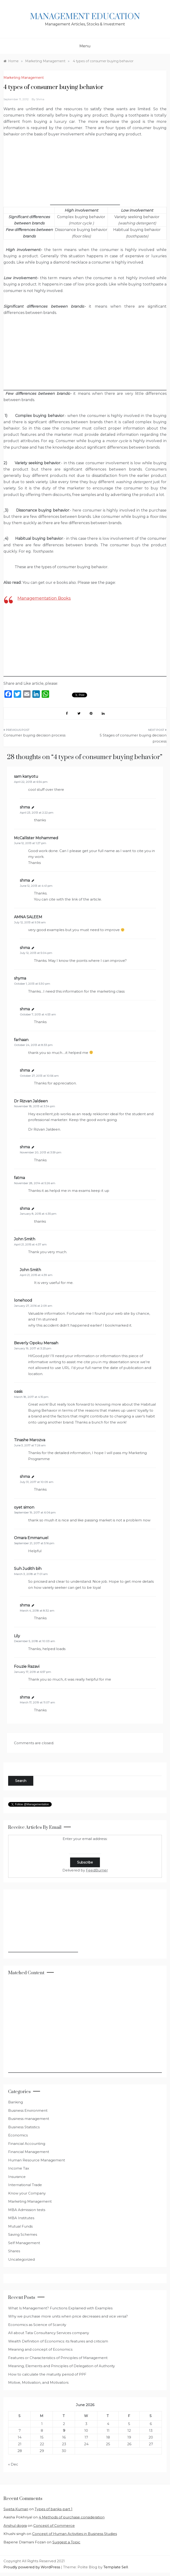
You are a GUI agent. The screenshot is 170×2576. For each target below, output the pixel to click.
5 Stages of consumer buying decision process (133, 738)
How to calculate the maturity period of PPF (47, 2374)
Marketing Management (23, 78)
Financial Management (28, 2152)
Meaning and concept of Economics (40, 2349)
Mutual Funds (20, 2226)
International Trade (25, 2185)
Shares (14, 2251)
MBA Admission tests (26, 2210)
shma (40, 99)
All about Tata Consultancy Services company (48, 2333)
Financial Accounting (26, 2143)
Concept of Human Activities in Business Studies (74, 2533)
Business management (28, 2118)
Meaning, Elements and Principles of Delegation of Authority (61, 2366)
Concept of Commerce (54, 2525)
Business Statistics (24, 2127)
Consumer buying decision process (34, 735)
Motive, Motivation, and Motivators (38, 2382)
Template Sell (115, 2567)
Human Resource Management (36, 2160)
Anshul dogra (15, 2525)
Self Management (24, 2243)
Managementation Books (44, 598)
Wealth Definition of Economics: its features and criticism (58, 2341)
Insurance (17, 2176)
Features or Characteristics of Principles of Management (58, 2358)
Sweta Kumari (15, 2509)
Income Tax (18, 2168)
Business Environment (28, 2110)
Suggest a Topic (66, 2542)
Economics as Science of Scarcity (37, 2324)
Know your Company (27, 2193)
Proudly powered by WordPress (32, 2567)
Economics (18, 2135)
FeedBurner (97, 1870)
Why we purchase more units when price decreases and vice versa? (68, 2316)
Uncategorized (21, 2259)
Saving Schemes (22, 2234)
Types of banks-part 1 (53, 2509)
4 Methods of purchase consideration (72, 2517)
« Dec (13, 2464)
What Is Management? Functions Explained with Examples (60, 2308)
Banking (15, 2102)
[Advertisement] (85, 176)
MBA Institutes (21, 2218)
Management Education (85, 17)
